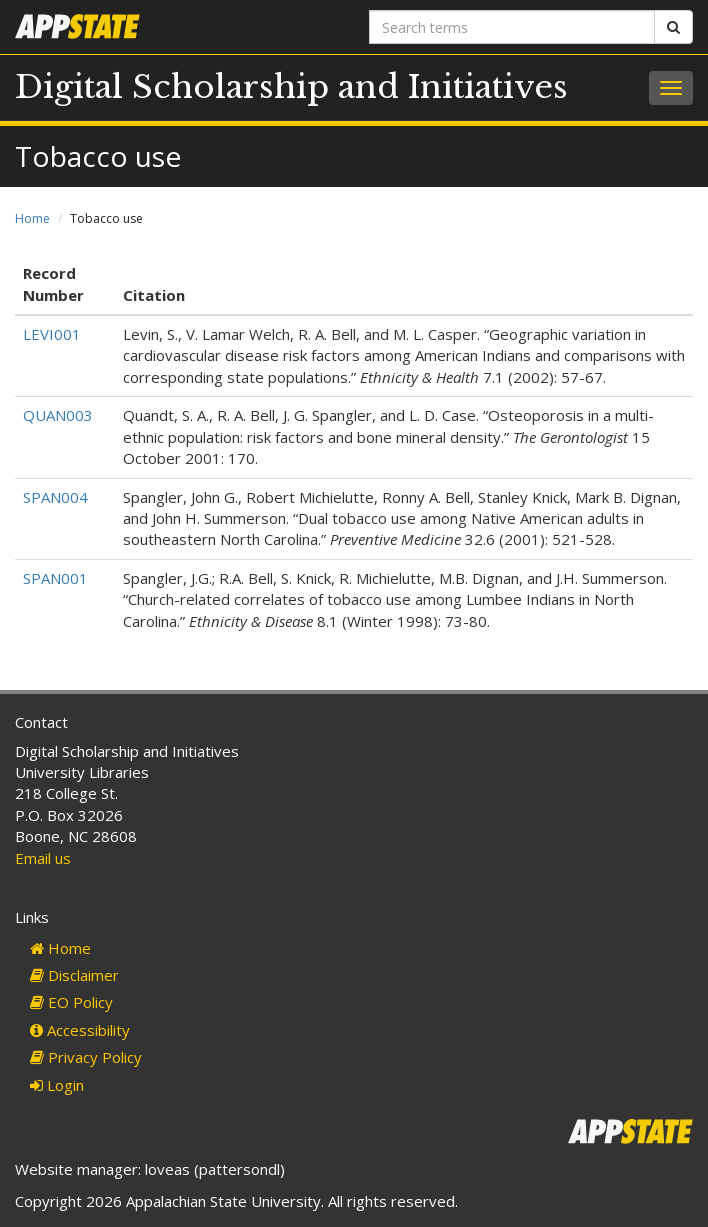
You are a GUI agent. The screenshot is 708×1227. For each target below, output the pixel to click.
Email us (43, 858)
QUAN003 (58, 415)
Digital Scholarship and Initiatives (291, 87)
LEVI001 (52, 334)
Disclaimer (74, 975)
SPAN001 (55, 578)
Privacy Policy (86, 1057)
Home (32, 218)
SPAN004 (55, 497)
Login (57, 1085)
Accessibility (80, 1030)
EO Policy (71, 1002)
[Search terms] (512, 27)
